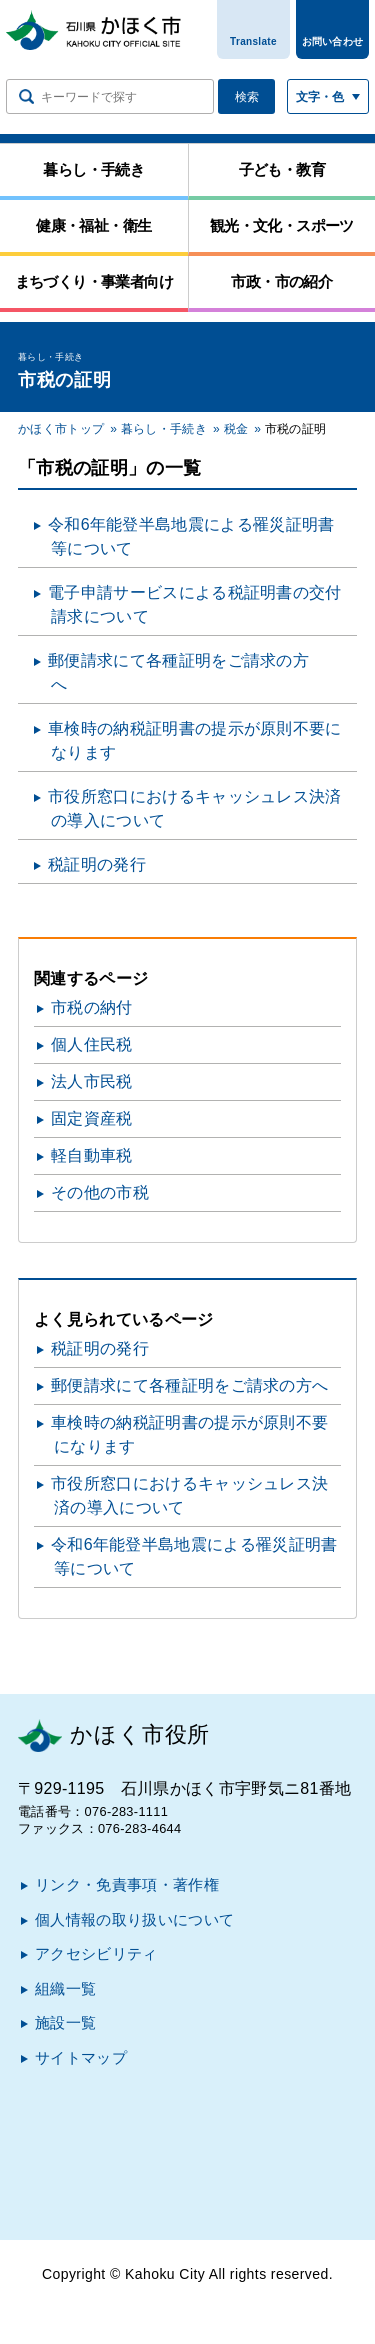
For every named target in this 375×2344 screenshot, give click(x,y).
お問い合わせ (333, 41)
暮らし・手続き (164, 429)
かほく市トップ (61, 429)
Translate (253, 41)
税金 (236, 429)
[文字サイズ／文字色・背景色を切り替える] (328, 96)
